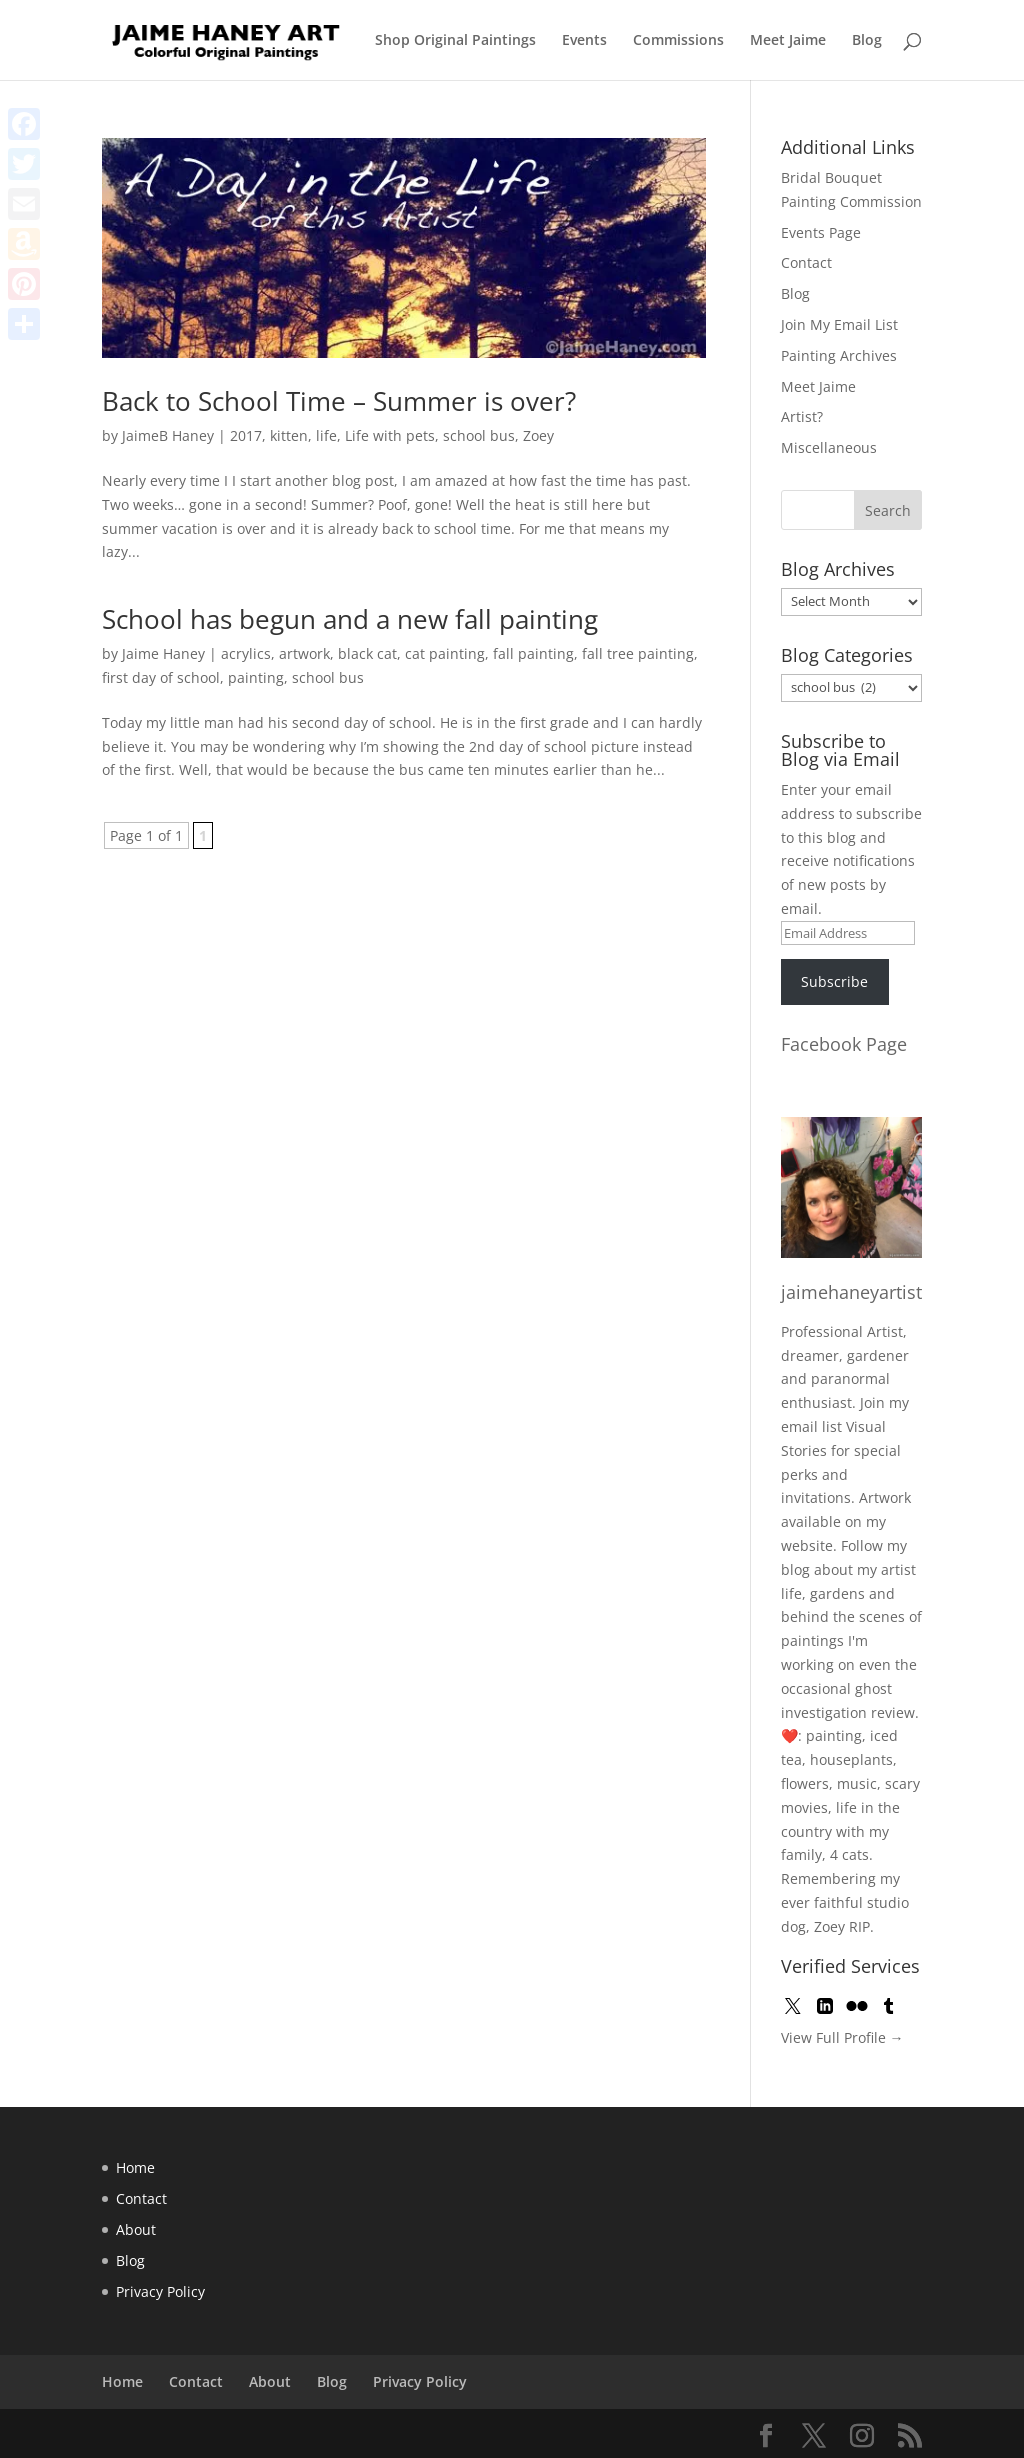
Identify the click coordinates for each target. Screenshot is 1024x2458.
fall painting (533, 653)
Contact (806, 262)
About (136, 2229)
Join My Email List (839, 324)
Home (135, 2167)
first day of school (161, 677)
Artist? (802, 416)
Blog (867, 41)
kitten (289, 435)
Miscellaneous (829, 447)
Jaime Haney (163, 653)
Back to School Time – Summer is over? (339, 401)
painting (256, 677)
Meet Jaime (788, 41)
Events (584, 41)
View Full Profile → (842, 2037)
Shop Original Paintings (455, 41)
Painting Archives (839, 355)
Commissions (678, 41)
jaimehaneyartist (851, 1292)
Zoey (538, 435)
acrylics (246, 653)
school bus (479, 435)
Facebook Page (844, 1044)
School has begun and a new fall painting (350, 619)
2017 (246, 435)
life (326, 435)
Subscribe (834, 981)
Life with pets (390, 435)
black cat (367, 653)
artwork (304, 653)
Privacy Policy (160, 2291)
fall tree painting (638, 653)
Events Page (821, 232)
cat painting (445, 653)
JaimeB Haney (168, 435)
